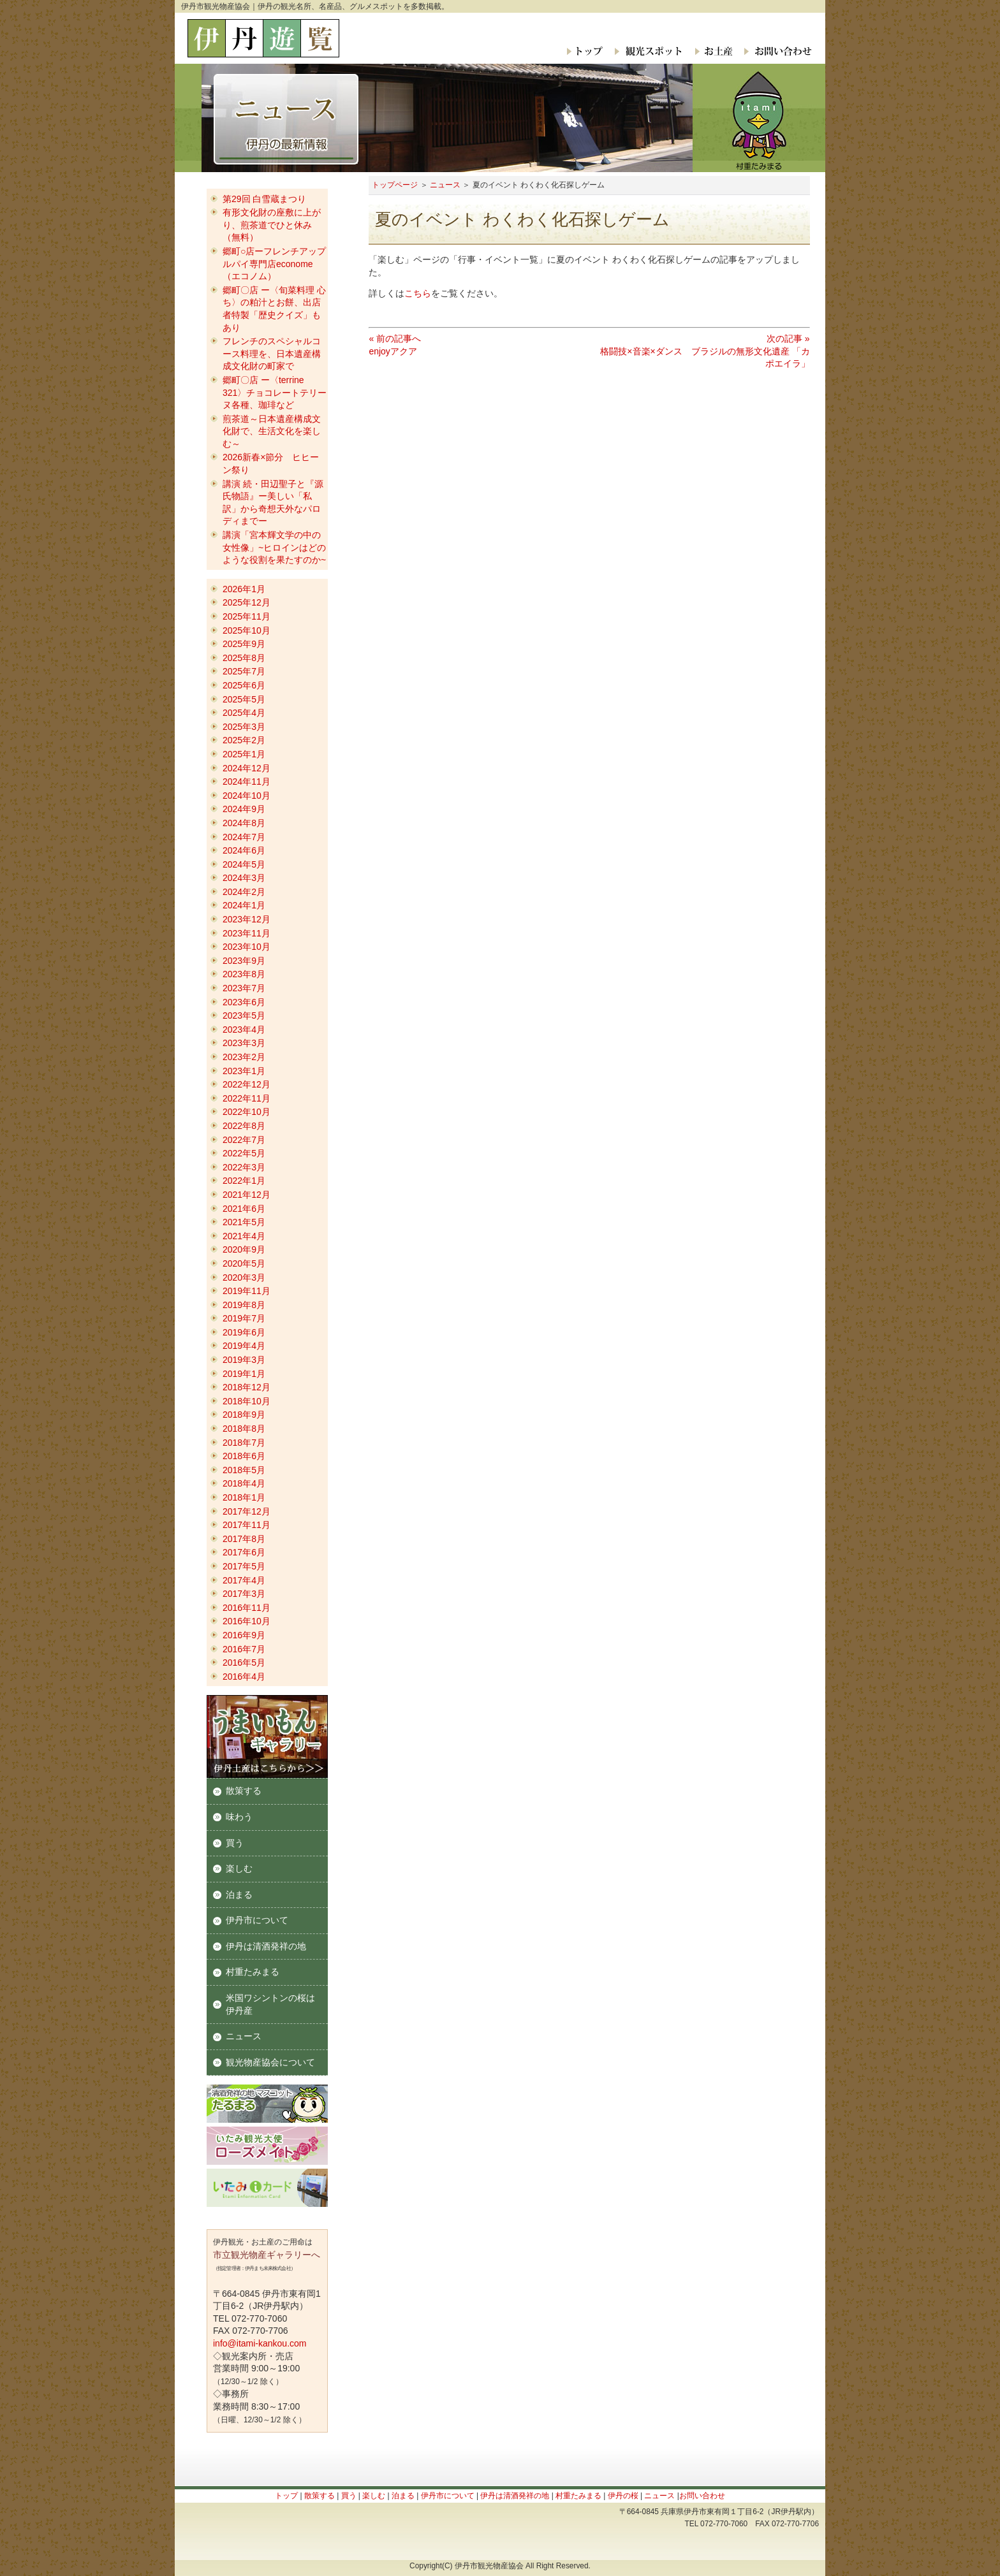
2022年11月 (246, 1098)
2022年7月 (244, 1140)
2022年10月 (246, 1112)
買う (235, 1843)
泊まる (239, 1894)
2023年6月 (244, 1002)
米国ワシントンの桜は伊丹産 (270, 2004)
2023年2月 (244, 1057)
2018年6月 (244, 1456)
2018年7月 (244, 1442)
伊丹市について (257, 1920)
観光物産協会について (270, 2062)
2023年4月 (244, 1029)
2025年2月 (244, 740)
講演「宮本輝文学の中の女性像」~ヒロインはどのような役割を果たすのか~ (274, 547)
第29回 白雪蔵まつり (264, 199)
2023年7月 (244, 988)
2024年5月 (244, 864)
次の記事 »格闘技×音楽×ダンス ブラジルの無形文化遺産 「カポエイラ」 (704, 350)
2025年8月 (244, 658)
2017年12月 (246, 1511)
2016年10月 (246, 1621)
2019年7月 (244, 1318)
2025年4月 (244, 713)
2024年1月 (244, 905)
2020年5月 (244, 1263)
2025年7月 (244, 671)
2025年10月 (246, 630)
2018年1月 (244, 1497)
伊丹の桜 (623, 2495)
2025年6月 (244, 685)
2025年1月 (244, 754)
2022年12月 (246, 1084)
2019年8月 (244, 1305)
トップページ (395, 184)
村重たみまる (252, 1972)
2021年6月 (244, 1209)
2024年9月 (244, 809)
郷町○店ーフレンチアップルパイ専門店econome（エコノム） (274, 263)
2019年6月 (244, 1332)
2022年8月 (244, 1126)
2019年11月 (246, 1291)
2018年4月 (244, 1483)
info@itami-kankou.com (260, 2343)
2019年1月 (244, 1374)
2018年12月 (246, 1387)
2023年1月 (244, 1071)
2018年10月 (246, 1401)
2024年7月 (244, 837)
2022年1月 (244, 1180)
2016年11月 (246, 1608)
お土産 (712, 51)
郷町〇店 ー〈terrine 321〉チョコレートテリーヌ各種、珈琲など (275, 392)
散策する (243, 1791)
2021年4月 (244, 1236)
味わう (239, 1817)
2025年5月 (244, 699)
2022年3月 (244, 1167)
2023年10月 (246, 947)
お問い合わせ (774, 51)
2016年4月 (244, 1676)
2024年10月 (246, 795)
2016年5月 (244, 1662)
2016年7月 (244, 1649)
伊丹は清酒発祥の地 (266, 1946)
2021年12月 (246, 1195)
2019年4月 (244, 1346)
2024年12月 (246, 768)
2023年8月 (244, 974)
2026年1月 (244, 589)
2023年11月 (246, 933)
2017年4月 (244, 1580)
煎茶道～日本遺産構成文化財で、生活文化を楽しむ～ (272, 431)
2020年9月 (244, 1249)
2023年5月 (244, 1015)
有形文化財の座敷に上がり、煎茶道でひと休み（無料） (272, 224)
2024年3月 (244, 878)
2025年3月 (244, 727)
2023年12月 (246, 919)
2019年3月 (244, 1360)
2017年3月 (244, 1594)
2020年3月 (244, 1277)
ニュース (445, 184)
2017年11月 (246, 1525)
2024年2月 (244, 892)
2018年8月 (244, 1428)
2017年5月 (244, 1566)
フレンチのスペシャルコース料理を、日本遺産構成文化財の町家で (272, 353)
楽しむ (239, 1868)
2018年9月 (244, 1414)
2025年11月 (246, 616)
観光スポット (648, 51)
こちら (417, 293)
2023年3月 (244, 1043)
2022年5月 (244, 1153)
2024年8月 (244, 823)
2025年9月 (244, 644)
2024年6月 (244, 850)
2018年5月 (244, 1470)
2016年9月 (244, 1635)
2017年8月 (244, 1539)
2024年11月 (246, 781)
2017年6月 (244, 1552)
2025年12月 (246, 602)
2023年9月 (244, 961)
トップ (585, 51)
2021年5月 (244, 1222)
